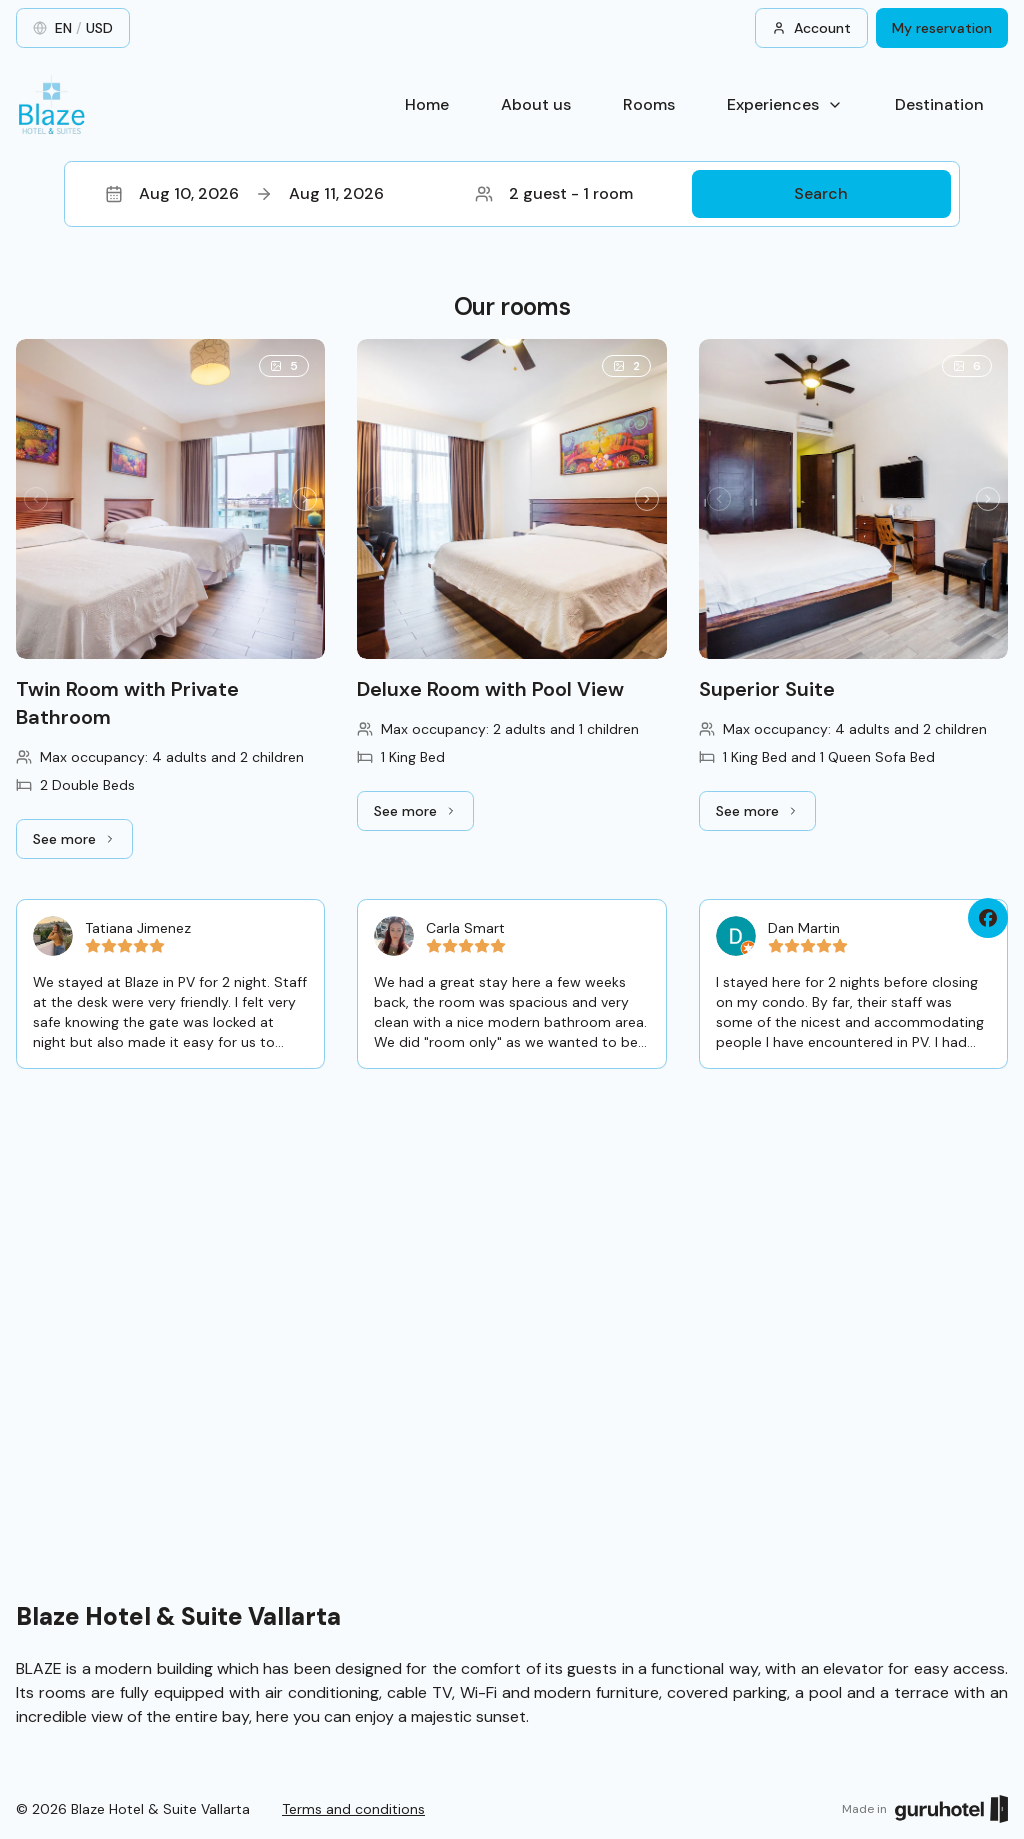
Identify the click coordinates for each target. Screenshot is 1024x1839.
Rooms (649, 104)
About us (536, 104)
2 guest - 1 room (554, 193)
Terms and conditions (353, 1809)
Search (821, 193)
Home (427, 104)
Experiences (785, 104)
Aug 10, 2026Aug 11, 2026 (244, 193)
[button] (512, 194)
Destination (939, 104)
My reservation (942, 28)
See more (83, 844)
